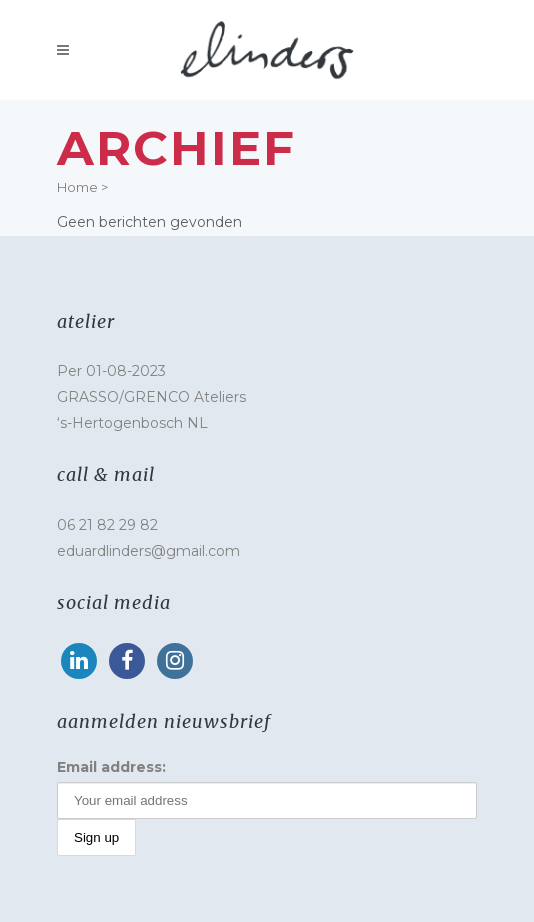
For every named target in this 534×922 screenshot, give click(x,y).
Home (77, 187)
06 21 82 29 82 (107, 525)
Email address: (111, 767)
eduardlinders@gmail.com (148, 551)
